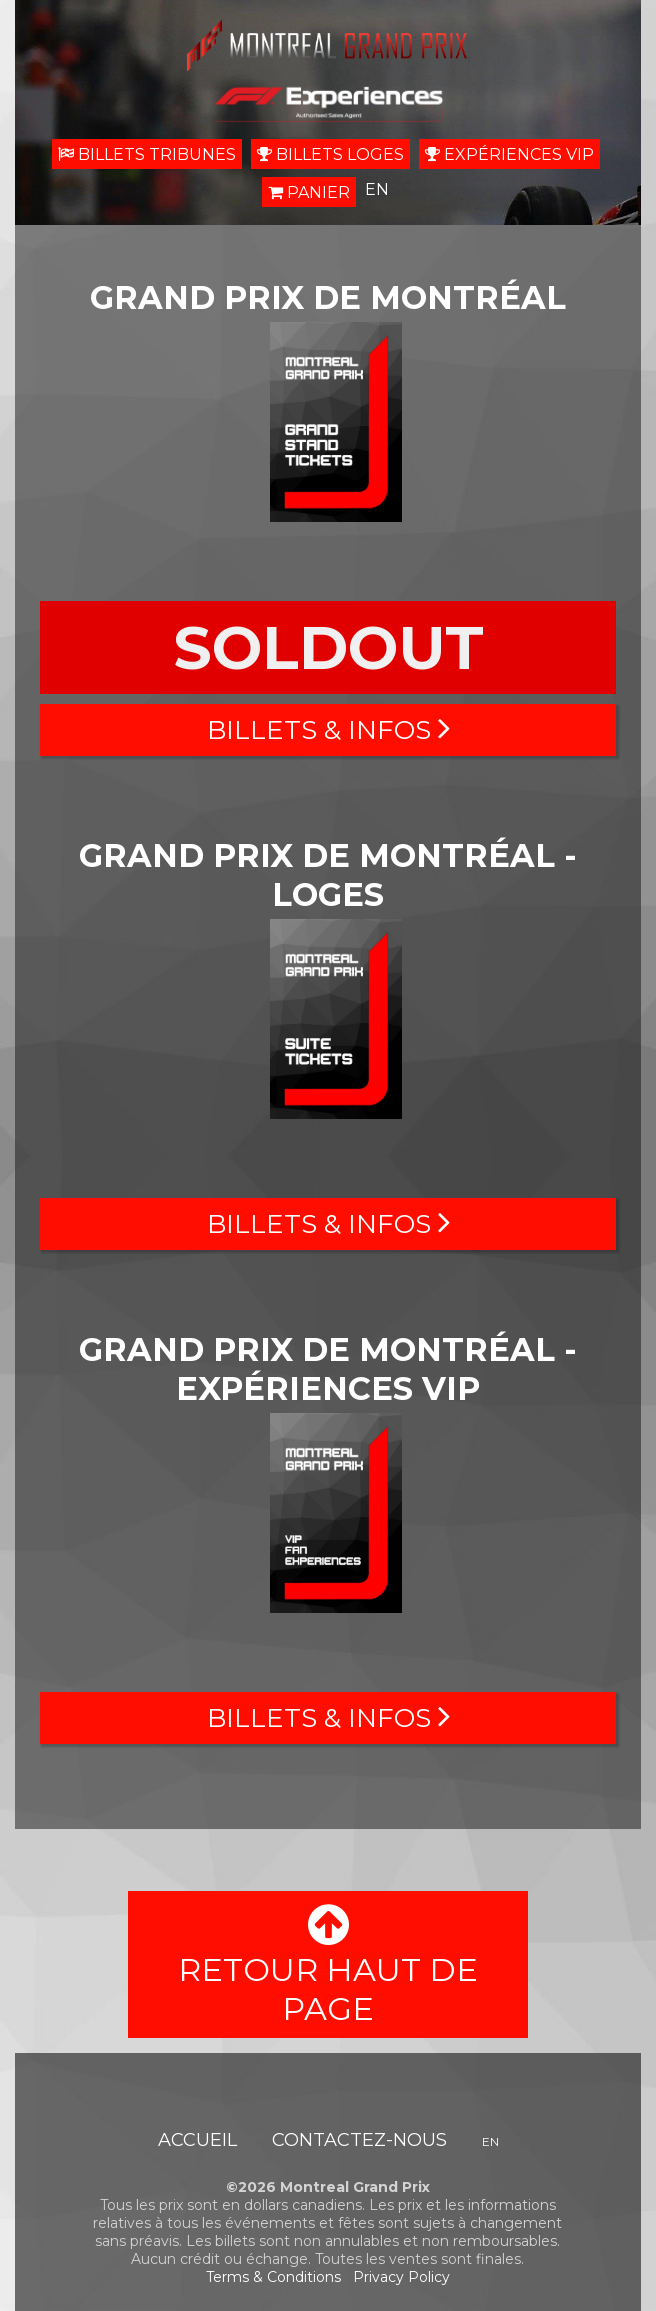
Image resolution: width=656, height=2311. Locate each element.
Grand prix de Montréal (328, 297)
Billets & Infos (328, 730)
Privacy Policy (401, 2277)
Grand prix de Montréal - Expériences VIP (328, 1369)
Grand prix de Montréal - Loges (328, 875)
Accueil (197, 2140)
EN (377, 189)
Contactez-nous (359, 2140)
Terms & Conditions (273, 2277)
